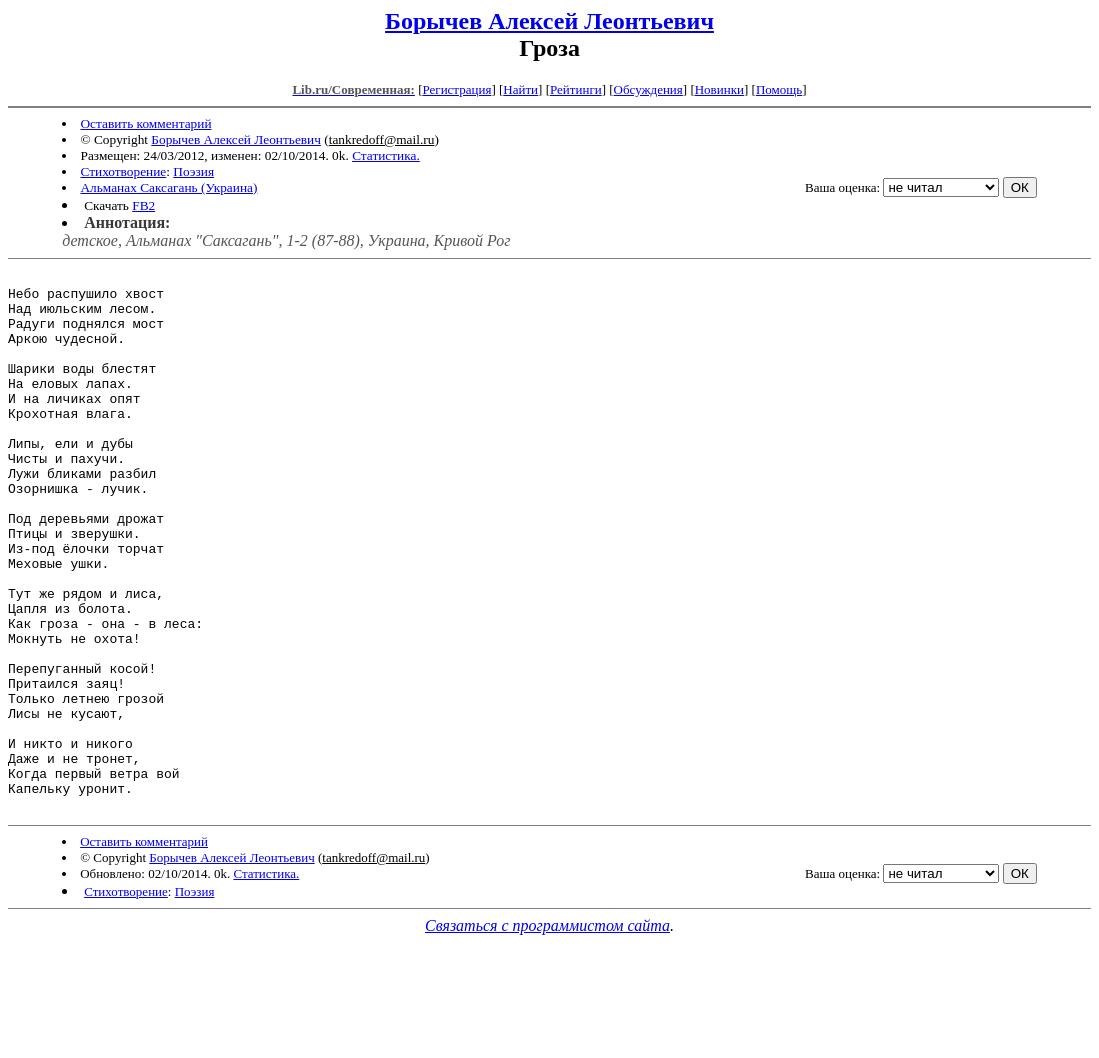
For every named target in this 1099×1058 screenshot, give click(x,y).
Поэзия (193, 171)
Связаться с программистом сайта (547, 1033)
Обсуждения (648, 89)
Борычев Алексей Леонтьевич (549, 21)
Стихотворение (123, 171)
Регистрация (456, 89)
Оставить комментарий (145, 123)
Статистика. (386, 155)
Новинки (719, 89)
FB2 (143, 205)
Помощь (779, 89)
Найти (520, 89)
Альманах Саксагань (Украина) (168, 187)
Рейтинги (576, 89)
